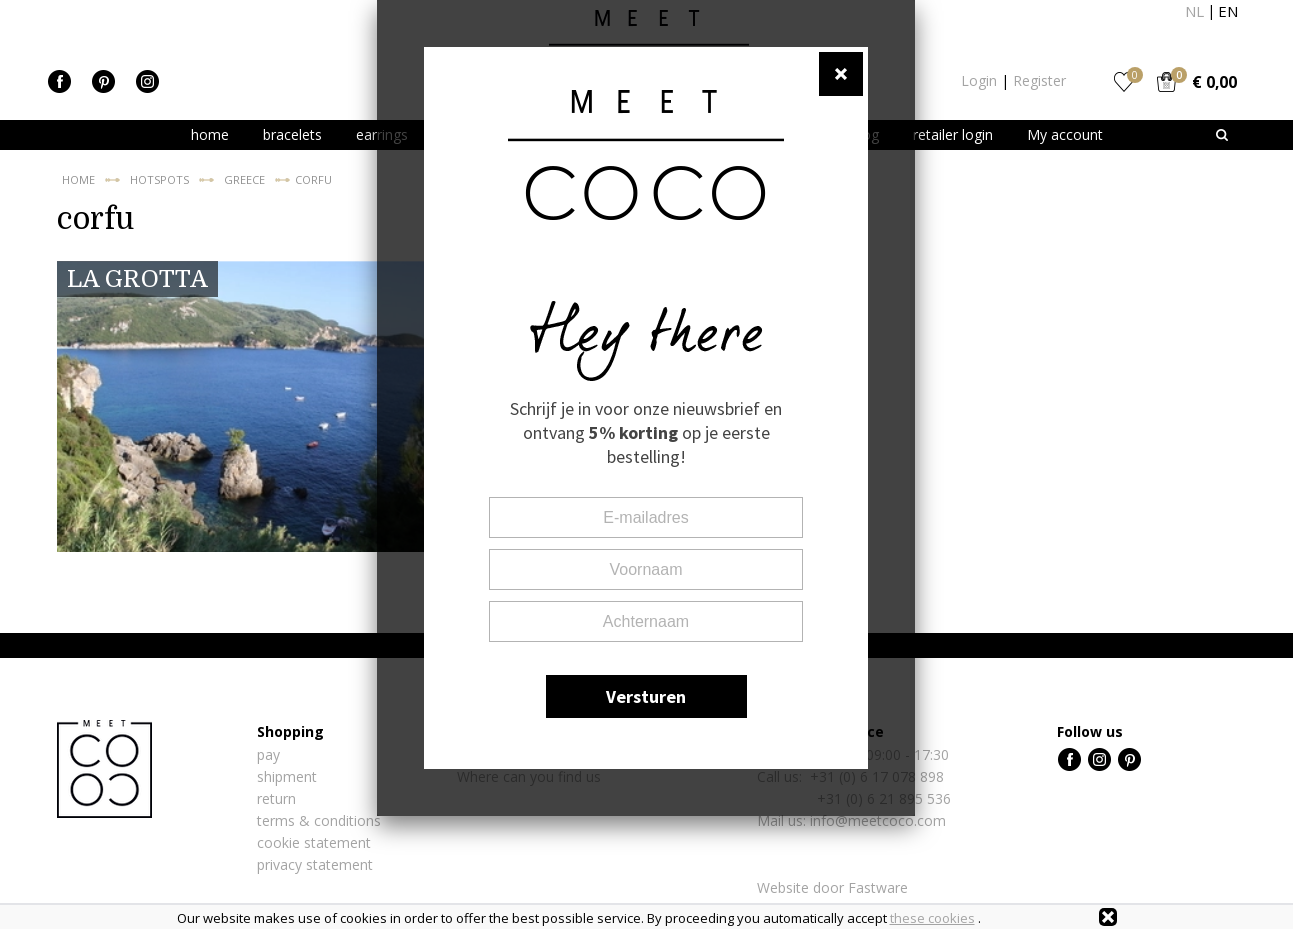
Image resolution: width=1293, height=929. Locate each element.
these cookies (932, 918)
